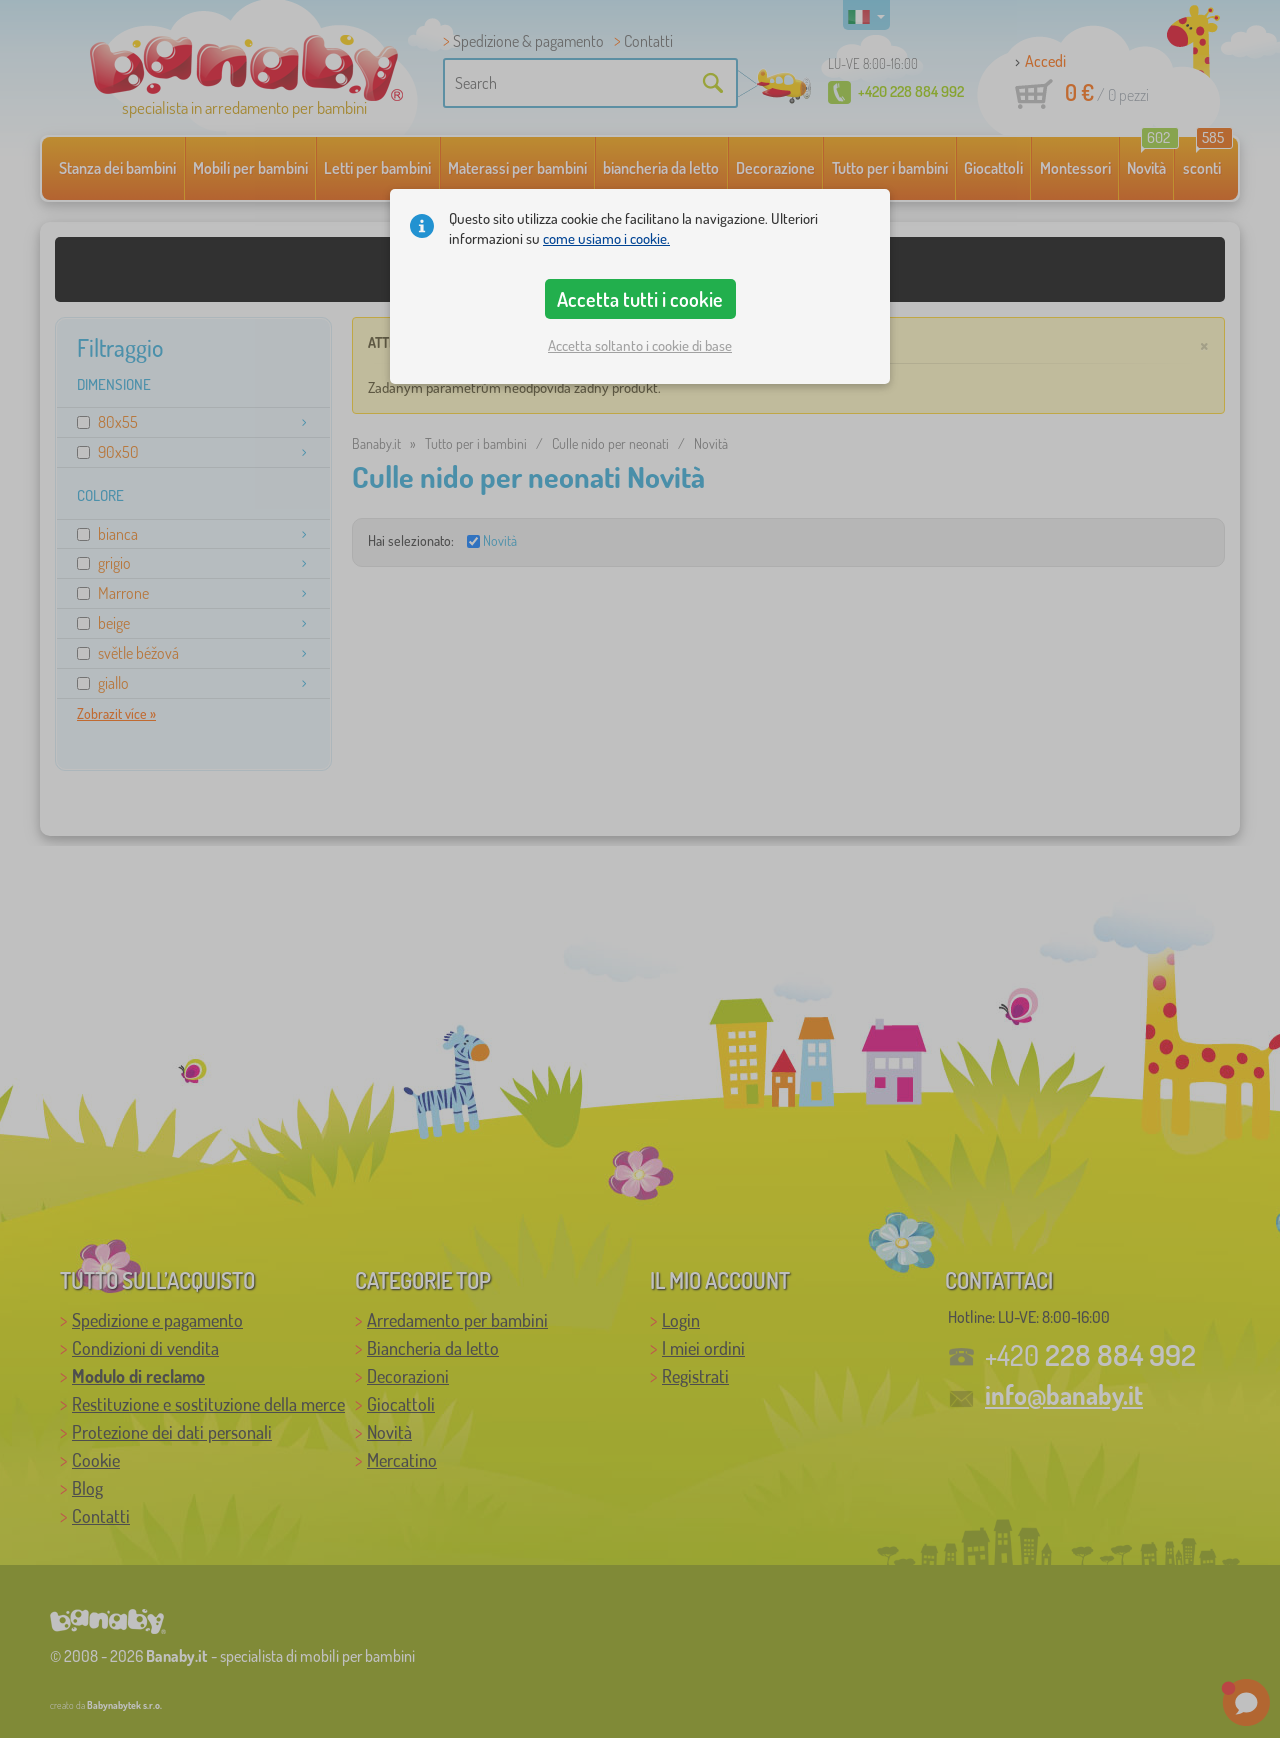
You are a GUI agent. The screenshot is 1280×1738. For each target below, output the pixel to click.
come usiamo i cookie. (606, 238)
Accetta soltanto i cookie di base (640, 345)
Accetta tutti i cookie (640, 299)
